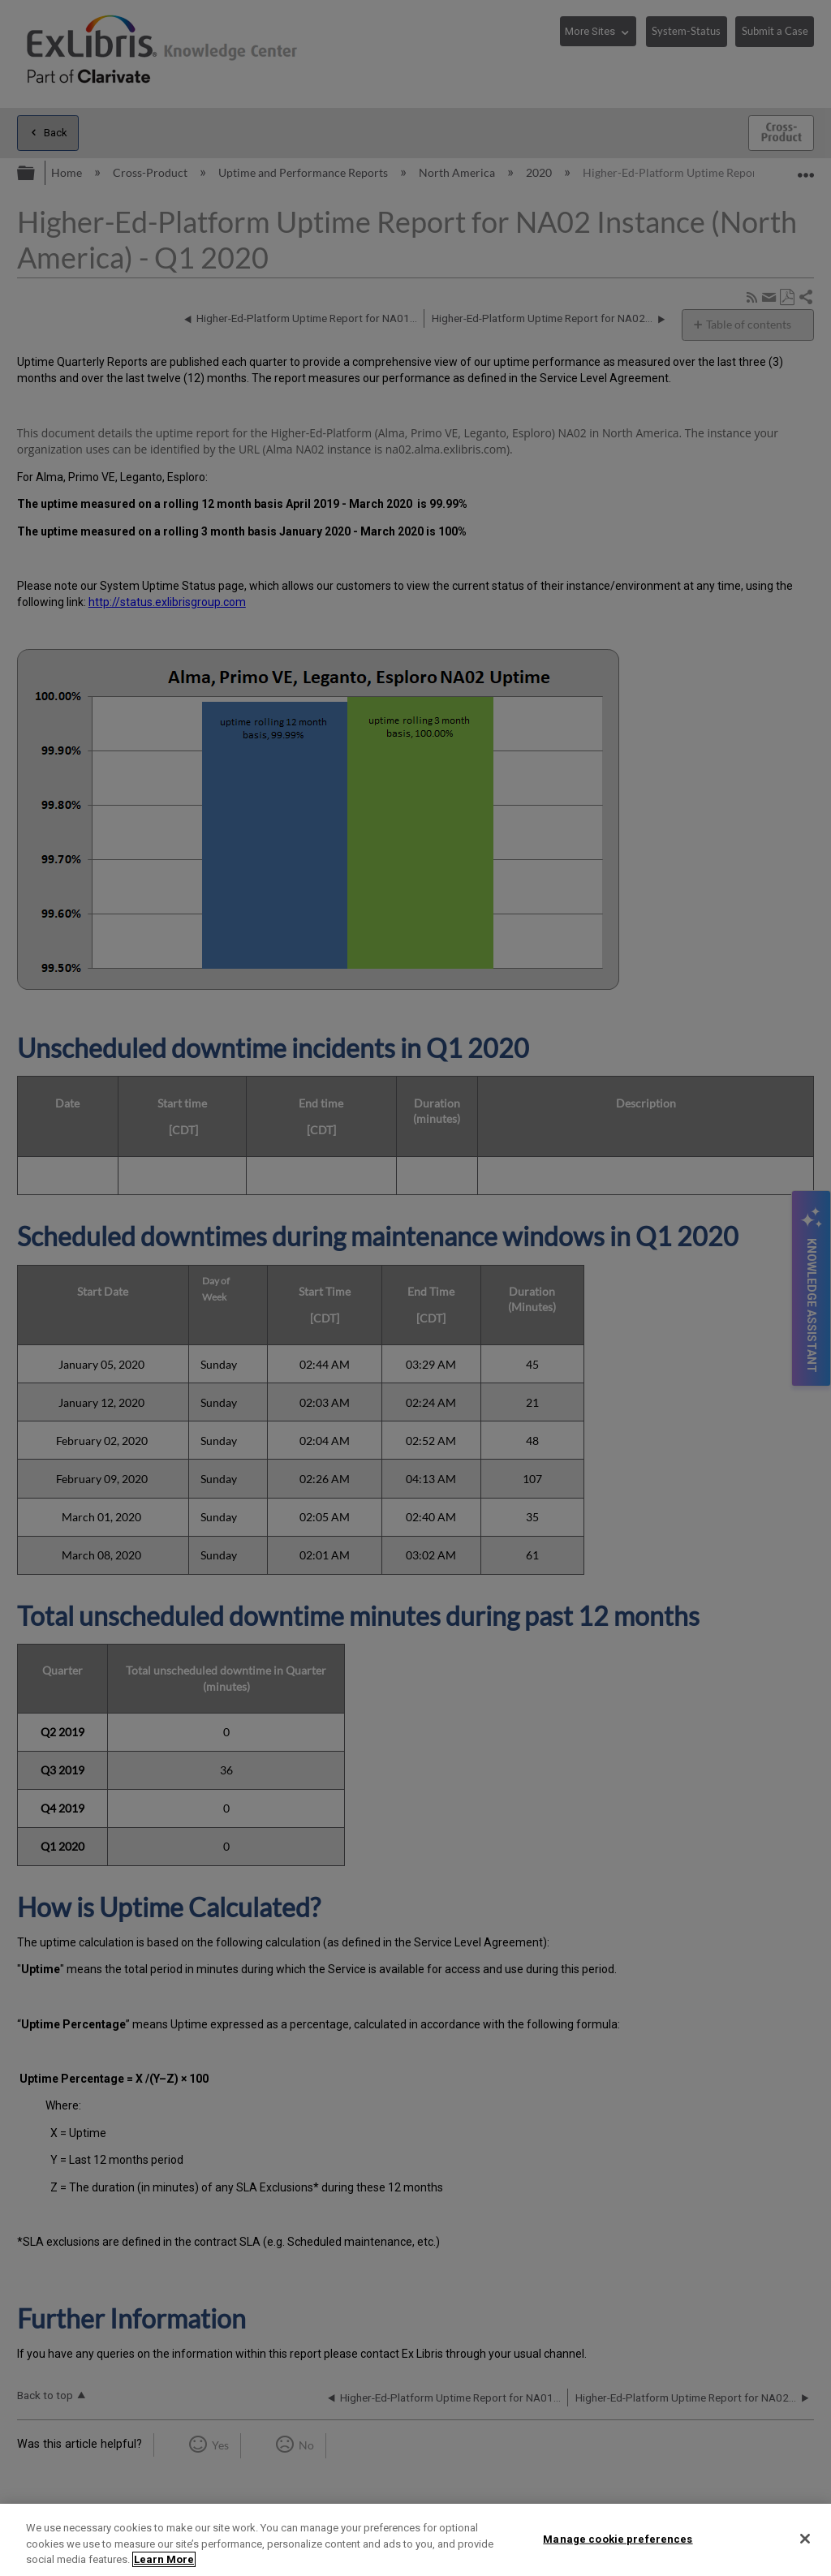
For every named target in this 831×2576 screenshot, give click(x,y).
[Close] (805, 2539)
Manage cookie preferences (617, 2538)
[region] (415, 2540)
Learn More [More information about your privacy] (164, 2559)
